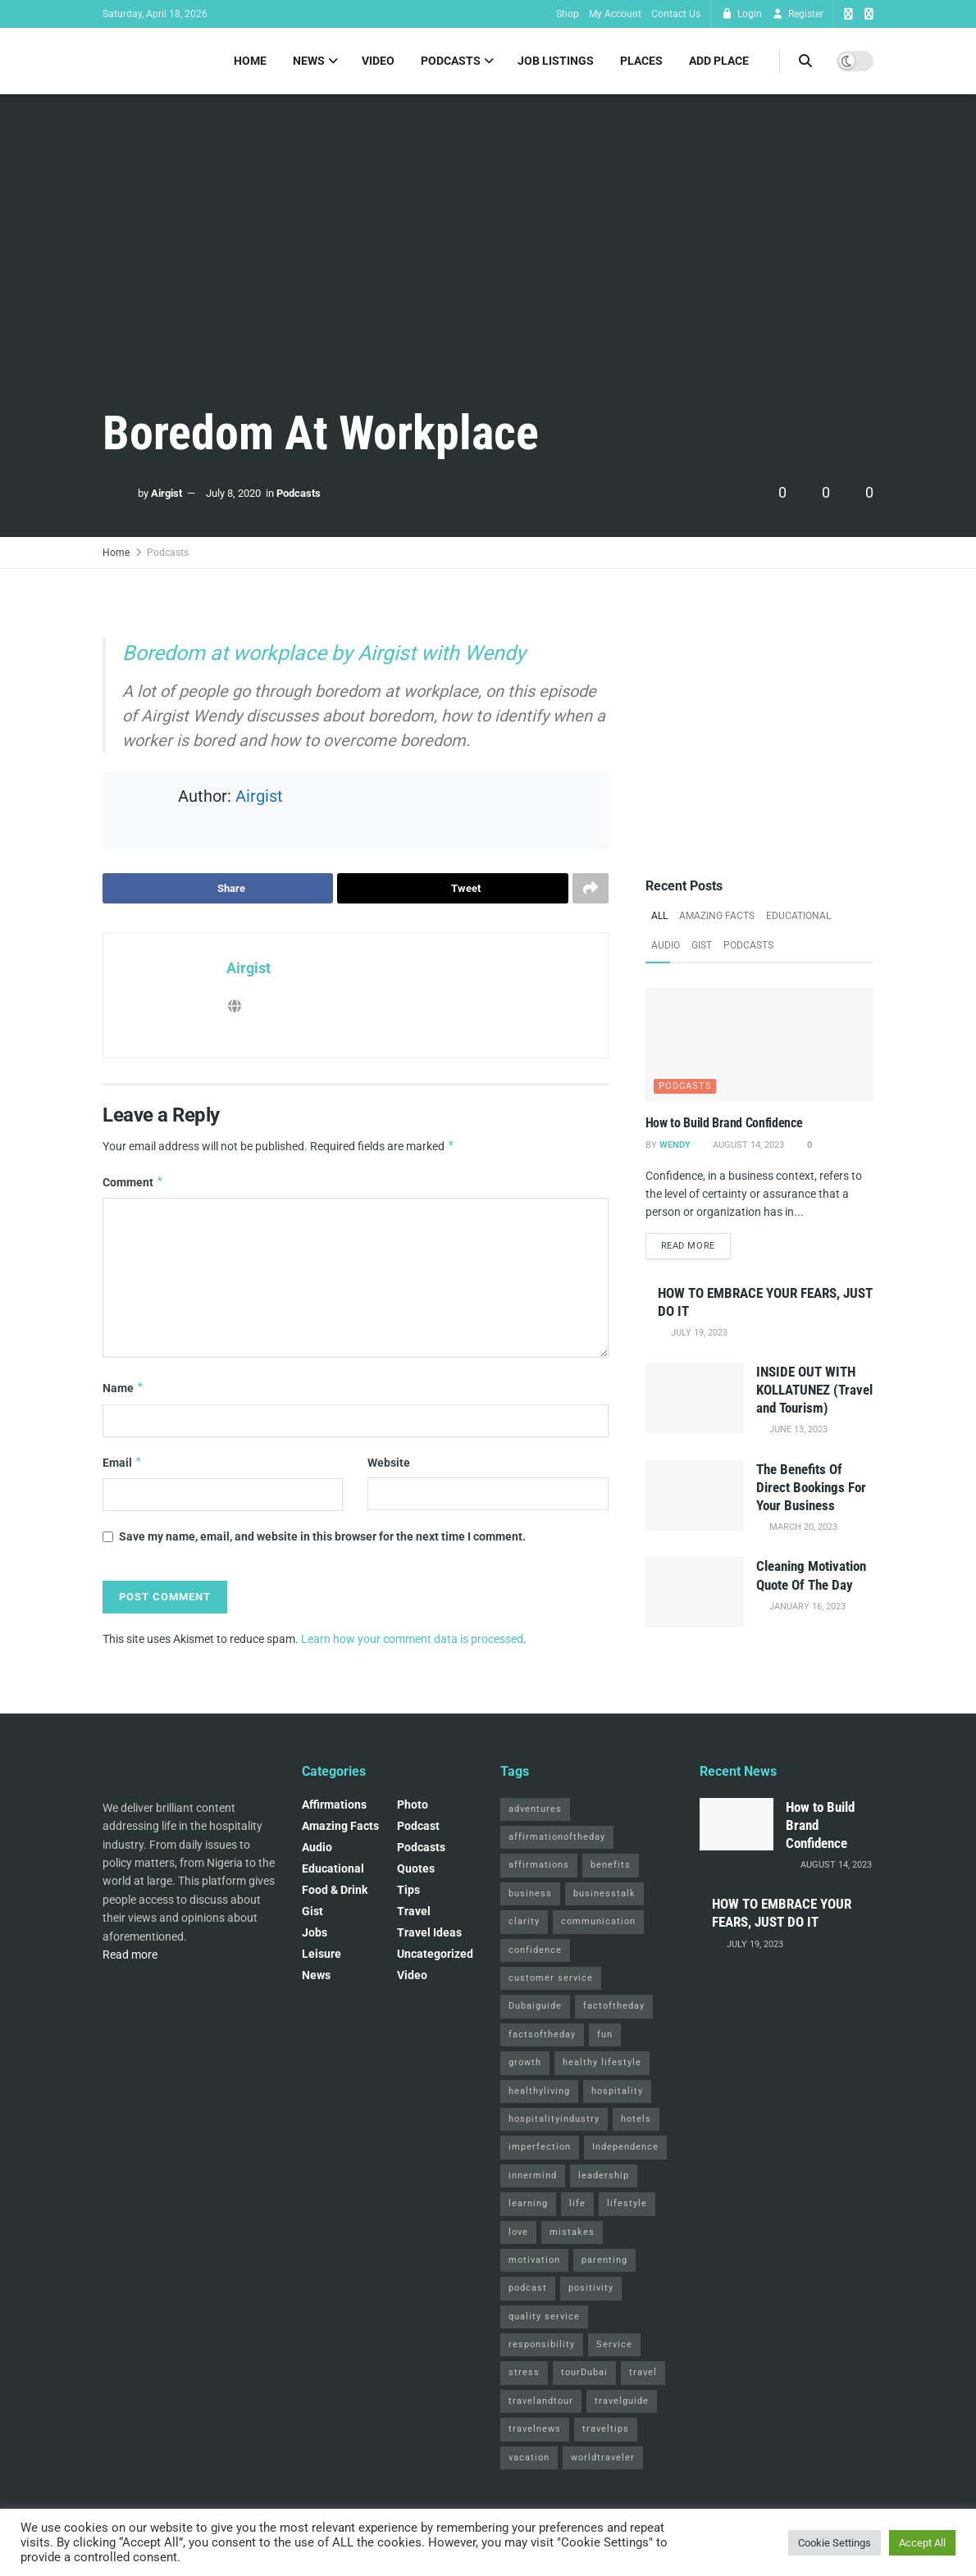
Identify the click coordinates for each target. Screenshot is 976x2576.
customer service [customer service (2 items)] (551, 1978)
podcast (418, 1826)
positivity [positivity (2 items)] (590, 2288)
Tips (408, 1890)
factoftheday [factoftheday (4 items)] (614, 2006)
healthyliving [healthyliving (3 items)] (539, 2091)
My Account (615, 14)
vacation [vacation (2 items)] (529, 2458)
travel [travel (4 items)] (643, 2373)
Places (641, 60)
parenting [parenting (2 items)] (604, 2260)
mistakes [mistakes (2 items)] (572, 2232)
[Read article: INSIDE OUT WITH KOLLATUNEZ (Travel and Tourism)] (694, 1398)
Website (388, 1463)
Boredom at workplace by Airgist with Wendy (324, 653)
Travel (414, 1911)
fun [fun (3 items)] (605, 2035)
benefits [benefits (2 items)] (611, 1865)
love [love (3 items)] (518, 2232)
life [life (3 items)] (577, 2204)
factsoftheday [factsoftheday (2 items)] (542, 2035)
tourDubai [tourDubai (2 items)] (584, 2373)
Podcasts (451, 60)
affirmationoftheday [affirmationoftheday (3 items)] (557, 1837)
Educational (798, 916)
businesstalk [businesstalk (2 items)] (604, 1894)
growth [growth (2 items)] (525, 2063)
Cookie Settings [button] (834, 2543)
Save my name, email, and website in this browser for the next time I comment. (322, 1537)
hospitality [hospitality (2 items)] (617, 2091)
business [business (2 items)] (530, 1894)
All (659, 916)
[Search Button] (805, 61)
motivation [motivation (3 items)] (534, 2260)
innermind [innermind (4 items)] (533, 2176)
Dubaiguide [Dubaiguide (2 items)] (535, 2006)
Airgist (166, 493)
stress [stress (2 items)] (524, 2373)
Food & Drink (334, 1890)
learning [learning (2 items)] (528, 2204)
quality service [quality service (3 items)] (544, 2317)
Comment (133, 1182)
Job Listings (556, 60)
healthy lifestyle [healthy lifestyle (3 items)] (602, 2063)
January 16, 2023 (806, 1607)
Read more (696, 1245)
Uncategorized (435, 1954)
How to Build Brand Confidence (724, 1123)
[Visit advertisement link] (759, 724)
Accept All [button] (922, 2543)
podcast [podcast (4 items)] (528, 2288)
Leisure (321, 1954)
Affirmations (334, 1805)
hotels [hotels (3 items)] (636, 2119)
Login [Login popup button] (741, 14)
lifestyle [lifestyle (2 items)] (627, 2204)
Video (378, 60)
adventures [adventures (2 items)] (535, 1810)
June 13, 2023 (797, 1430)
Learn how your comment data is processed (412, 1638)
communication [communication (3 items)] (598, 1922)
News (309, 60)
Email (123, 1463)
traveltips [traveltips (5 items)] (605, 2429)
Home (250, 60)
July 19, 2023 (697, 1333)
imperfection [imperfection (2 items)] (540, 2147)
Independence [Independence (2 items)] (625, 2147)
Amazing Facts (717, 916)
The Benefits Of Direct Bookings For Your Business (811, 1488)
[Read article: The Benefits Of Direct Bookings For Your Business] (694, 1496)
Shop (567, 14)
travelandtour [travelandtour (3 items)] (541, 2401)
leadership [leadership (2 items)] (603, 2176)
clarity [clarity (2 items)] (524, 1922)
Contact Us (675, 14)
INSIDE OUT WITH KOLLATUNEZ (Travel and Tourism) (814, 1390)
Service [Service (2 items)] (614, 2345)
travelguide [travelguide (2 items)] (622, 2401)
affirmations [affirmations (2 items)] (539, 1865)
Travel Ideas (429, 1933)
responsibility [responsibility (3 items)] (542, 2345)
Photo (412, 1805)
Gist (701, 945)
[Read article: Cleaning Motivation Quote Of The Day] (694, 1593)
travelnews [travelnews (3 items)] (535, 2429)
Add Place (719, 60)
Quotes (416, 1869)
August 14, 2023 (747, 1145)
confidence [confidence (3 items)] (535, 1950)
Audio (665, 945)
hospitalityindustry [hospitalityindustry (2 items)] (554, 2119)
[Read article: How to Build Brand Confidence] (759, 1045)
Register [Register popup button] (797, 14)
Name (123, 1389)
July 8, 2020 (233, 493)
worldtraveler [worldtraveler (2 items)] (603, 2458)
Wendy (675, 1145)
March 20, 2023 (802, 1527)
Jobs (314, 1933)
